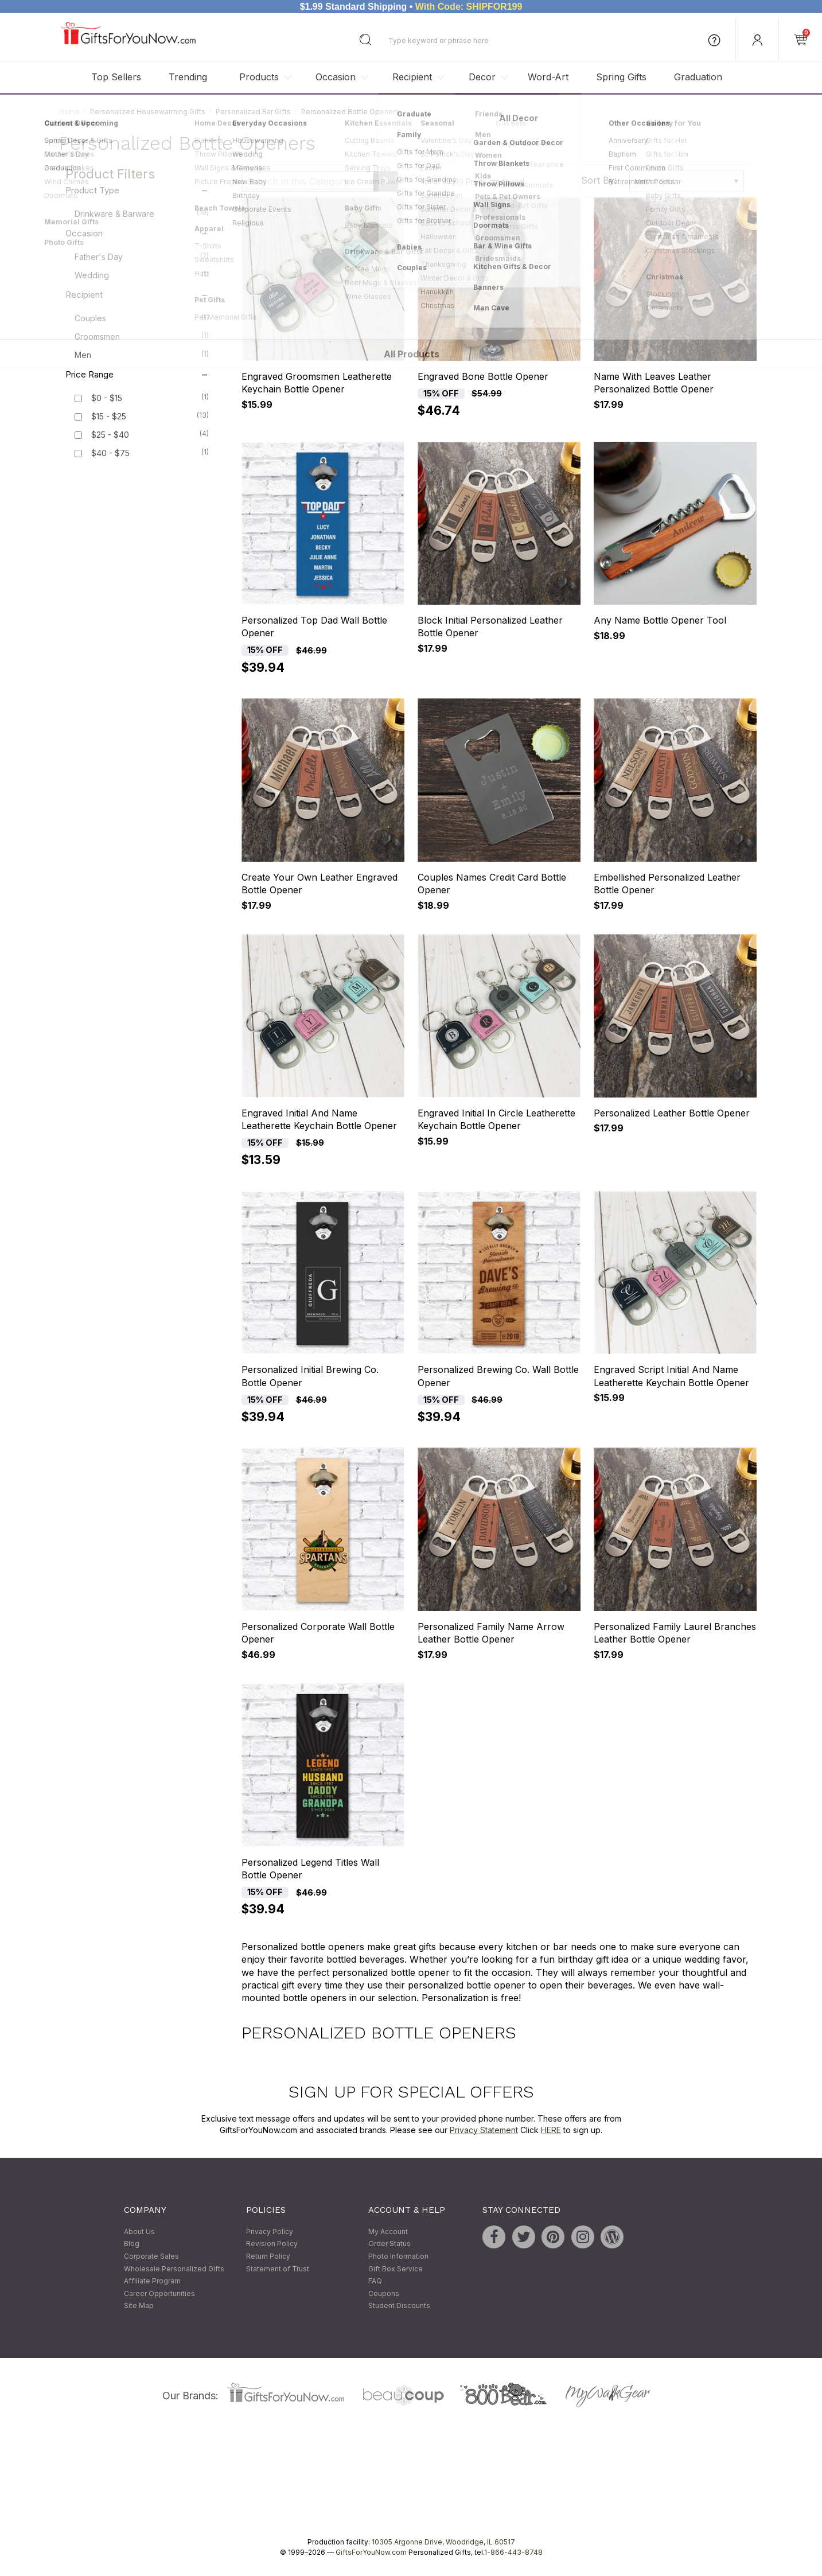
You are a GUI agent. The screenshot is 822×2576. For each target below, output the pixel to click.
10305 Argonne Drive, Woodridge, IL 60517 (443, 2542)
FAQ (375, 2281)
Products (259, 77)
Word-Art (548, 77)
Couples (142, 318)
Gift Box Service (395, 2268)
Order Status (389, 2244)
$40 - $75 (110, 453)
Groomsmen (142, 336)
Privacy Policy (269, 2231)
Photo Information (398, 2256)
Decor (482, 77)
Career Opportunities (159, 2293)
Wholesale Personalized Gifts (174, 2268)
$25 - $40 (110, 435)
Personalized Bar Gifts (253, 111)
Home (69, 111)
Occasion (335, 77)
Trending (188, 77)
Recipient (412, 77)
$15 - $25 (108, 417)
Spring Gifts (621, 77)
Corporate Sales (151, 2256)
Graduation (698, 77)
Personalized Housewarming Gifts (147, 111)
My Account (388, 2231)
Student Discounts (399, 2306)
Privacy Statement (484, 2130)
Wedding (142, 275)
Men (142, 354)
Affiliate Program (152, 2281)
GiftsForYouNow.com (371, 2552)
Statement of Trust (277, 2268)
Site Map (139, 2306)
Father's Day (142, 256)
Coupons (383, 2293)
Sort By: (599, 180)
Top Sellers (116, 77)
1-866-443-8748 (513, 2552)
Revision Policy (272, 2244)
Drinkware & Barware (142, 213)
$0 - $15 (106, 398)
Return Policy (268, 2256)
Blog (131, 2244)
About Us (139, 2231)
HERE (551, 2130)
